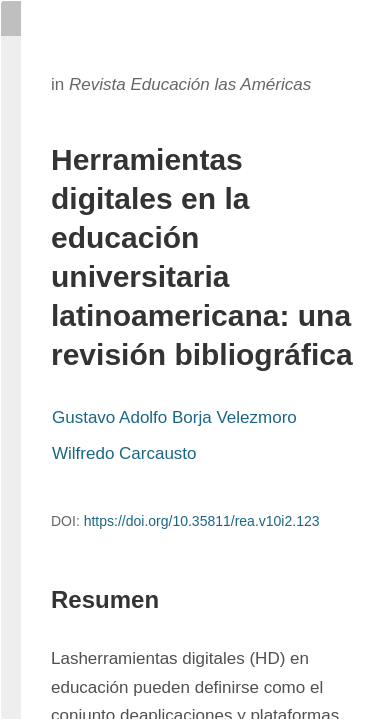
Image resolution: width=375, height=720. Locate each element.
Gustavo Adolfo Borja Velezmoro (174, 417)
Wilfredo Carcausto (124, 453)
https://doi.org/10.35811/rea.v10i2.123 (202, 521)
